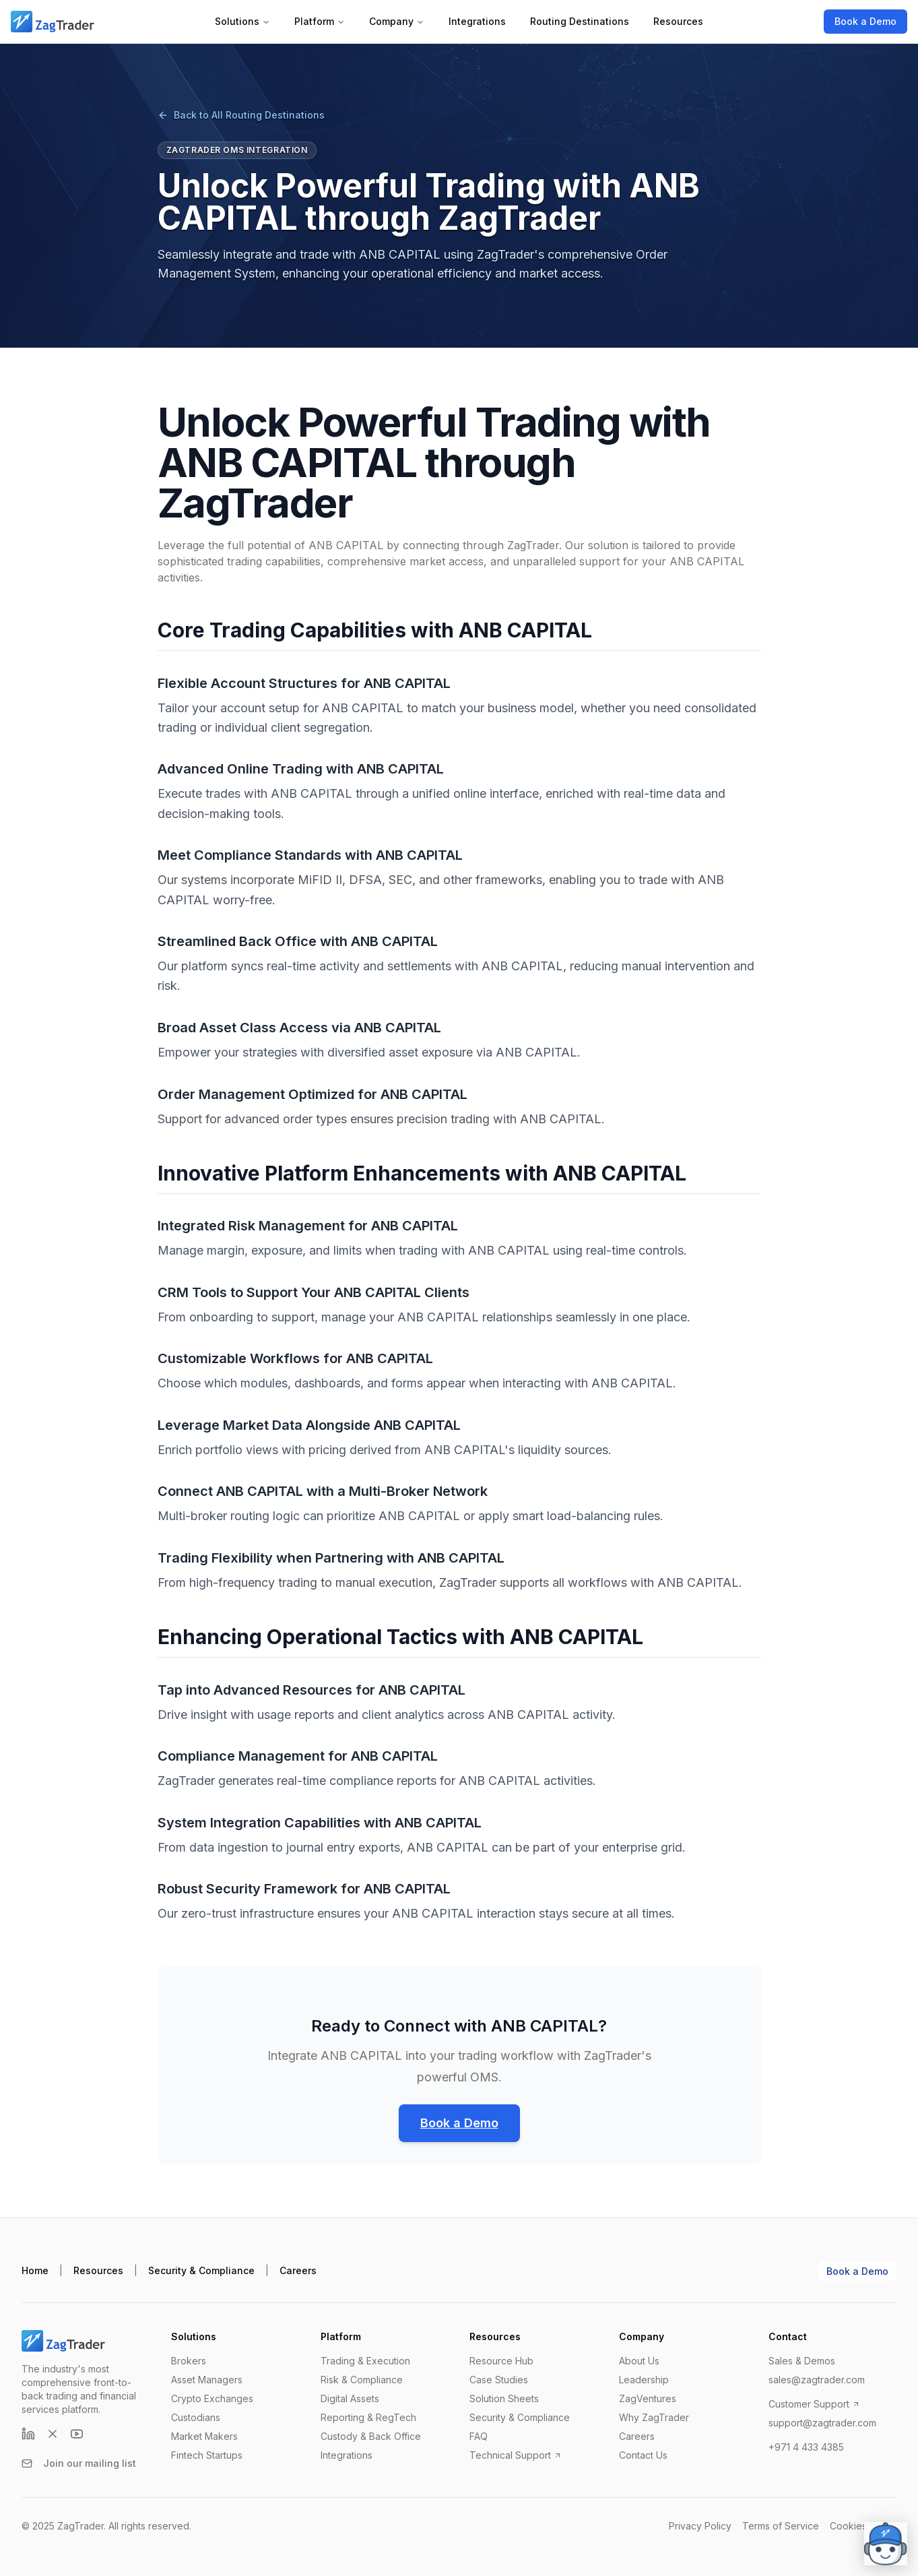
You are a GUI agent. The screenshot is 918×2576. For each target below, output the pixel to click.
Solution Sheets (504, 2398)
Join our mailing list (79, 2463)
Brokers (188, 2360)
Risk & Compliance (362, 2379)
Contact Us (643, 2455)
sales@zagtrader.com (816, 2379)
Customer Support (814, 2404)
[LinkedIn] (28, 2434)
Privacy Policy (700, 2526)
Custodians (195, 2417)
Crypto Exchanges (212, 2398)
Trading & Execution (365, 2360)
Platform (319, 21)
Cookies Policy (863, 2526)
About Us (639, 2360)
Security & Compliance (201, 2270)
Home (35, 2270)
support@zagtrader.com (822, 2422)
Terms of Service (780, 2526)
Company (396, 21)
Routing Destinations (579, 21)
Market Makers (204, 2436)
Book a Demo (865, 21)
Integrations (477, 21)
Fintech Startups (206, 2455)
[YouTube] (77, 2434)
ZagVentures (647, 2398)
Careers (298, 2270)
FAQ (478, 2436)
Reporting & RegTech (368, 2417)
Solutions (242, 21)
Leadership (644, 2379)
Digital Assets (350, 2398)
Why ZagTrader (654, 2417)
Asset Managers (206, 2379)
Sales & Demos (801, 2360)
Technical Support (515, 2455)
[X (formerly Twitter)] (52, 2434)
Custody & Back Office (371, 2436)
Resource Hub (501, 2360)
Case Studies (498, 2379)
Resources (678, 21)
